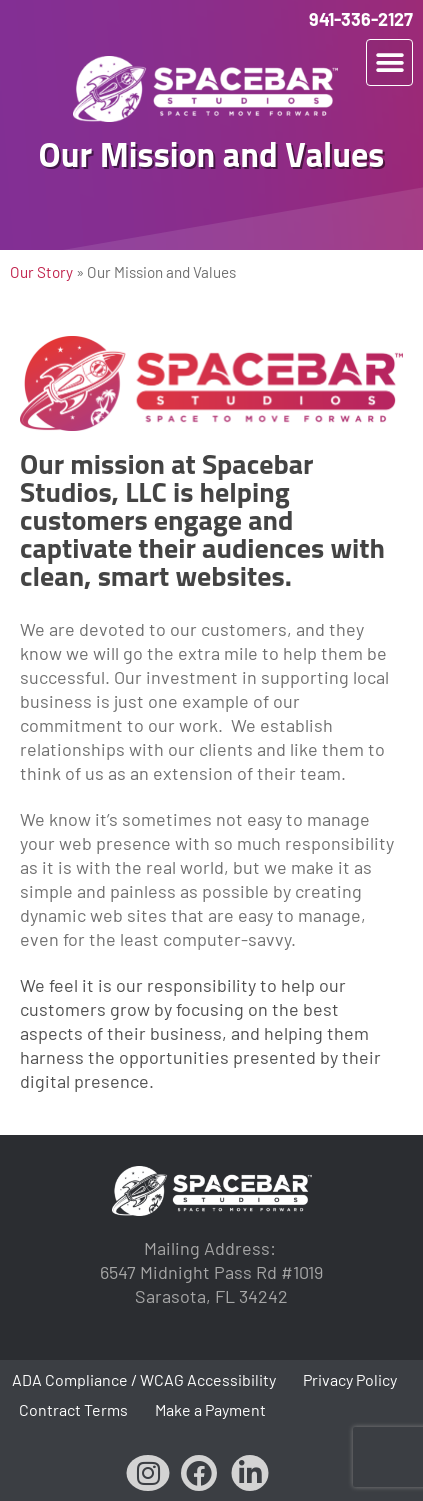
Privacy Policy (350, 1379)
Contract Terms (73, 1409)
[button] (389, 62)
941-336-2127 (361, 19)
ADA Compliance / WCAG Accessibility (144, 1379)
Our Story (41, 272)
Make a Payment (210, 1409)
